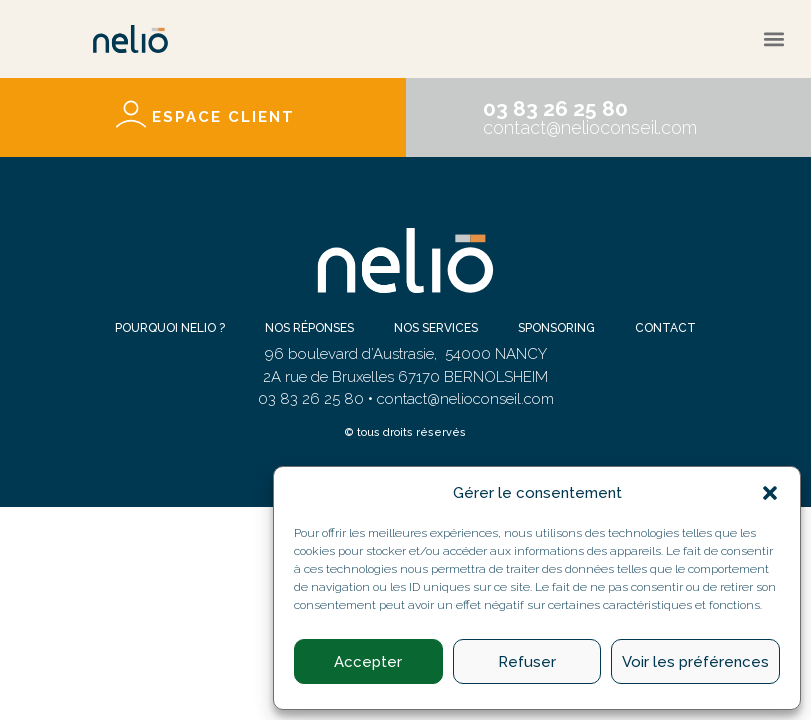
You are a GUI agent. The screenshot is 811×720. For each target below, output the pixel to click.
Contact (665, 328)
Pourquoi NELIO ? (170, 328)
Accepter (368, 662)
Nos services (436, 328)
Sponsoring (556, 328)
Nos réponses (309, 328)
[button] (770, 493)
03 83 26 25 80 (555, 108)
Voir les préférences (695, 662)
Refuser (527, 662)
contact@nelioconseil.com (590, 127)
